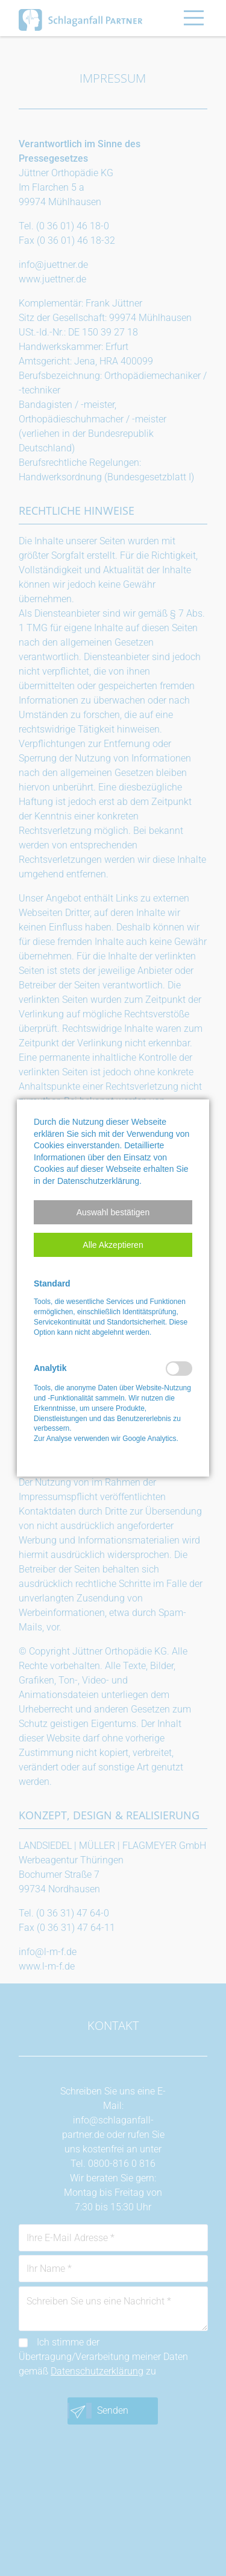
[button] (113, 1212)
